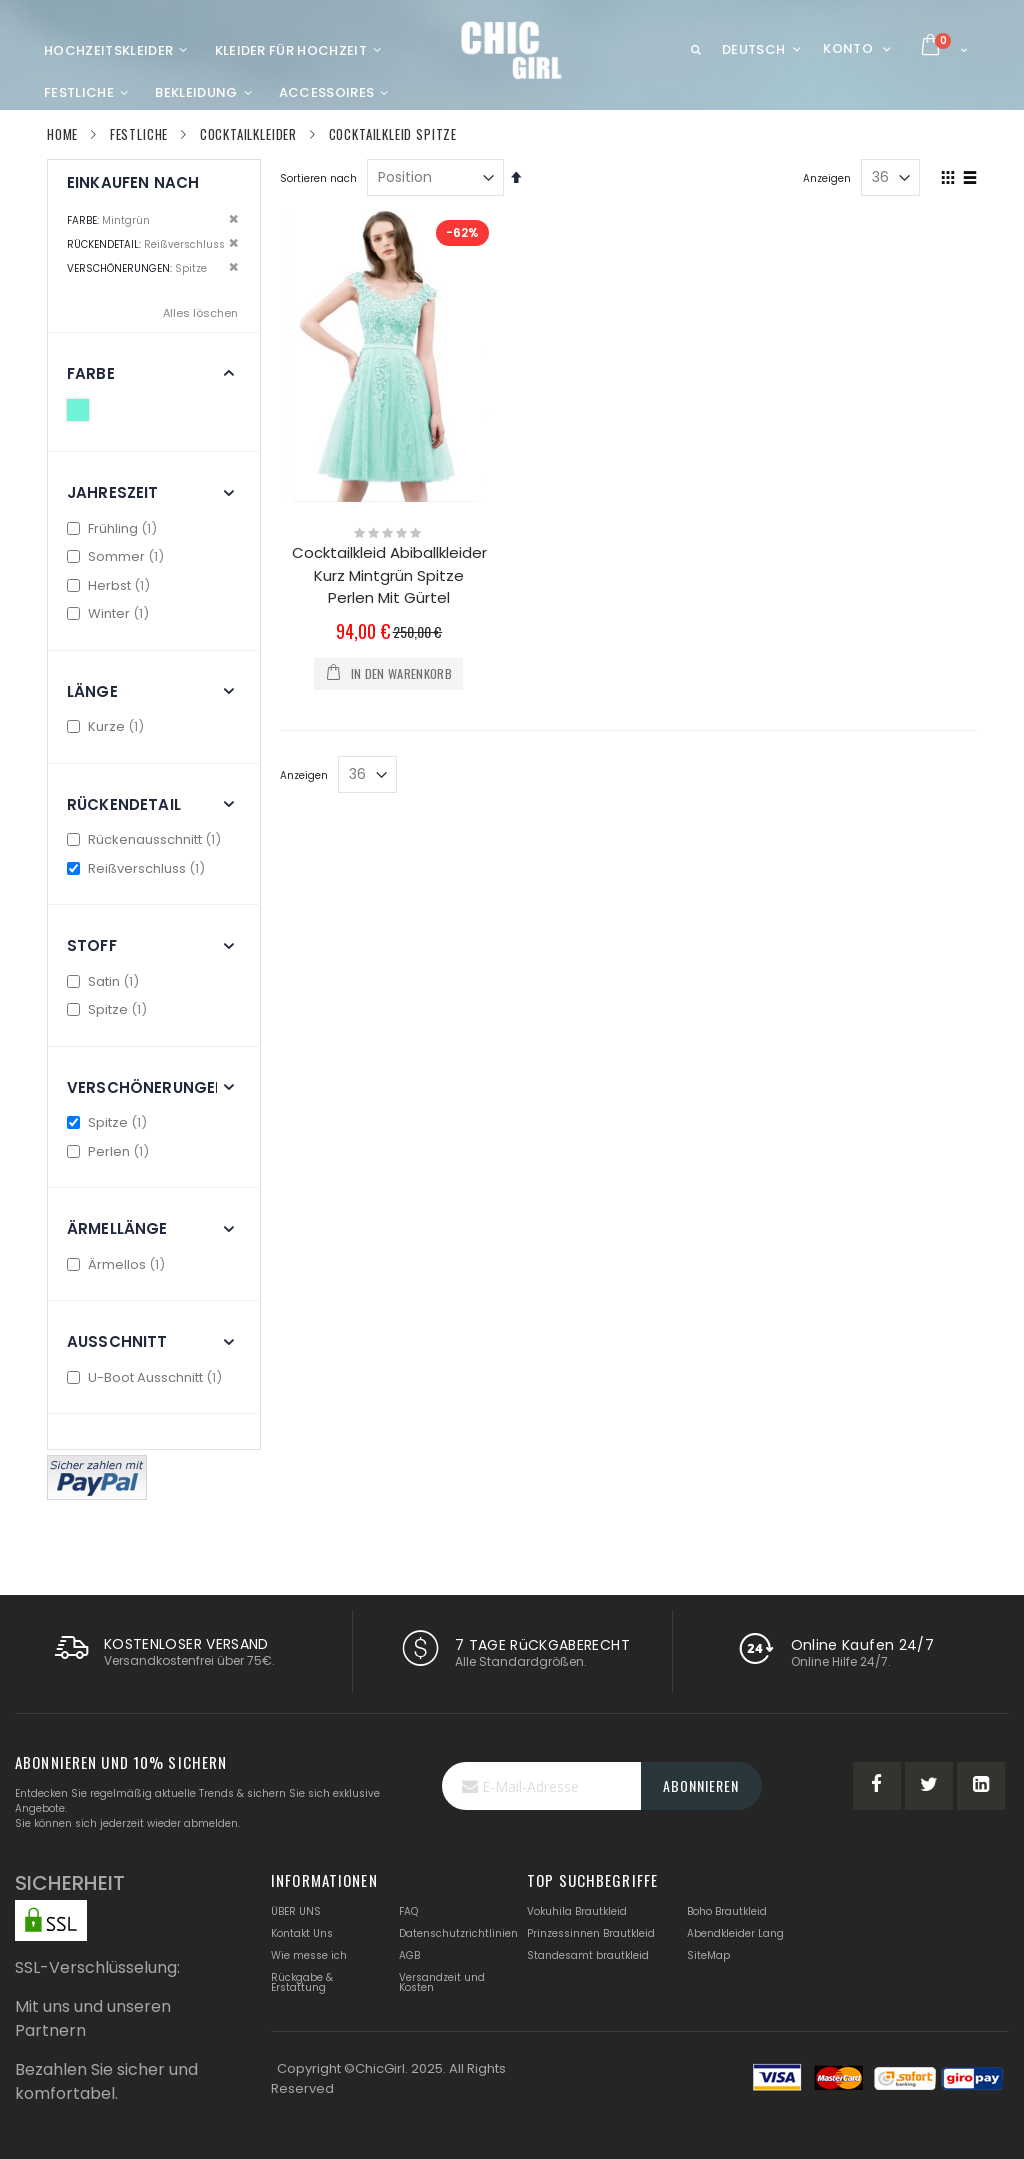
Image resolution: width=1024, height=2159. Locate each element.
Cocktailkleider (248, 134)
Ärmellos (118, 1264)
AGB (409, 1955)
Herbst (111, 585)
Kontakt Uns (302, 1933)
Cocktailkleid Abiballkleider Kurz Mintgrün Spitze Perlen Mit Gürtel (389, 575)
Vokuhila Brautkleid (577, 1911)
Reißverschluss (138, 868)
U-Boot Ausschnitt (147, 1377)
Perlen (110, 1151)
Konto (848, 48)
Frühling (114, 528)
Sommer (118, 556)
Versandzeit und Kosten (442, 1982)
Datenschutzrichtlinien (458, 1933)
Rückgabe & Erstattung (302, 1982)
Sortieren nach (318, 178)
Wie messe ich (309, 1955)
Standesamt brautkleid (588, 1955)
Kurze (108, 726)
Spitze (109, 1009)
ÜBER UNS (296, 1911)
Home (62, 134)
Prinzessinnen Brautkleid (591, 1933)
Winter (110, 613)
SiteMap (708, 1955)
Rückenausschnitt (146, 839)
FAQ (408, 1911)
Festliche (139, 134)
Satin (105, 981)
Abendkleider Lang (735, 1933)
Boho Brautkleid (727, 1911)
